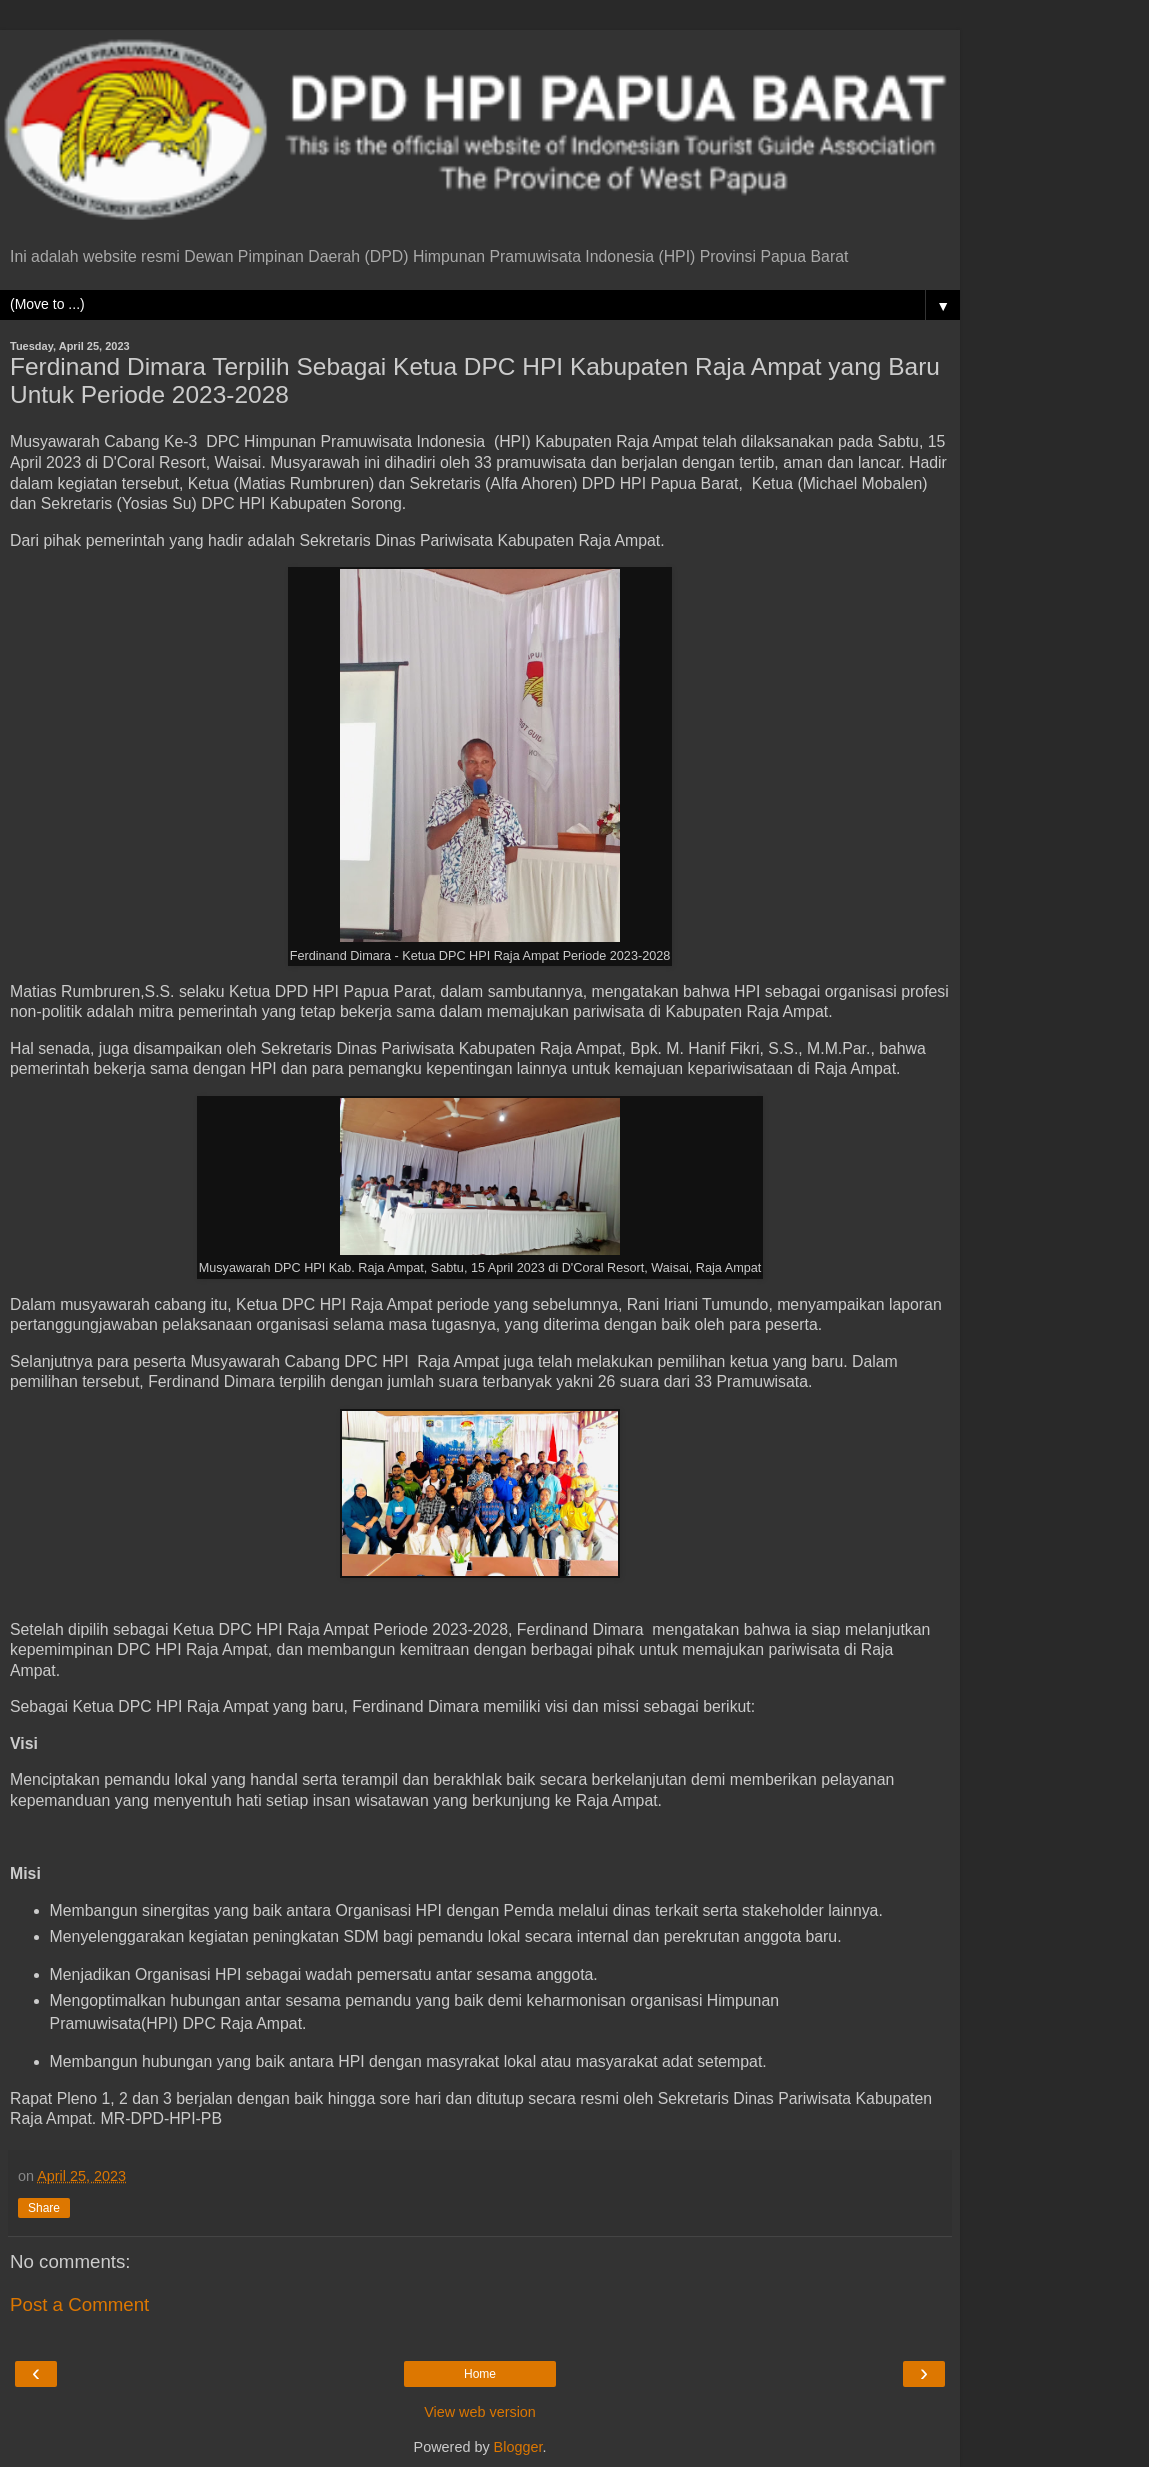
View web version (480, 2412)
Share (44, 2208)
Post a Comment (79, 2304)
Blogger (518, 2447)
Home (480, 2374)
